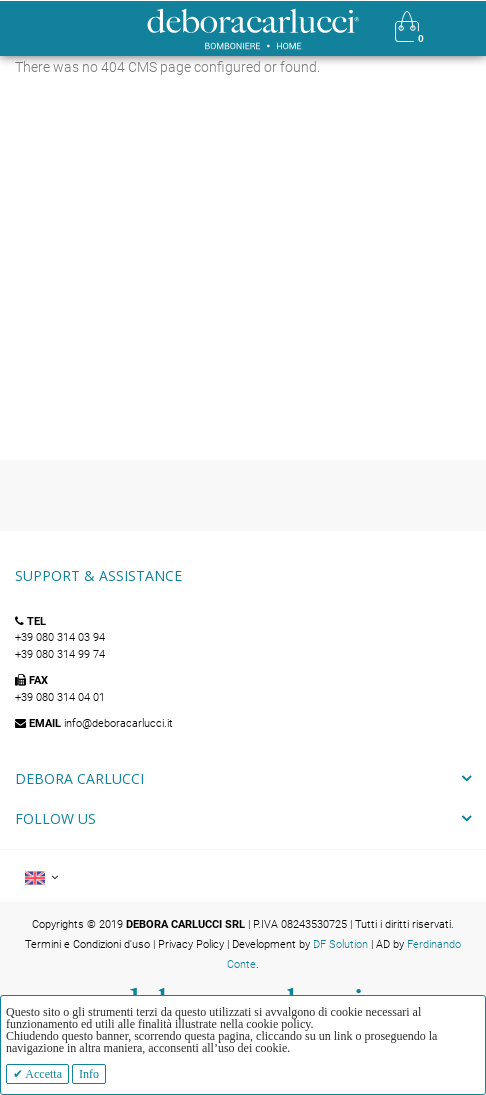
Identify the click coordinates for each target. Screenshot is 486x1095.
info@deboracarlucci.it (118, 723)
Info (89, 1074)
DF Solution (340, 944)
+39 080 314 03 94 (60, 637)
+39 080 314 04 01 (60, 697)
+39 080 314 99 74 (60, 654)
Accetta (42, 1074)
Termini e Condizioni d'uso (87, 944)
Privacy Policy (191, 944)
